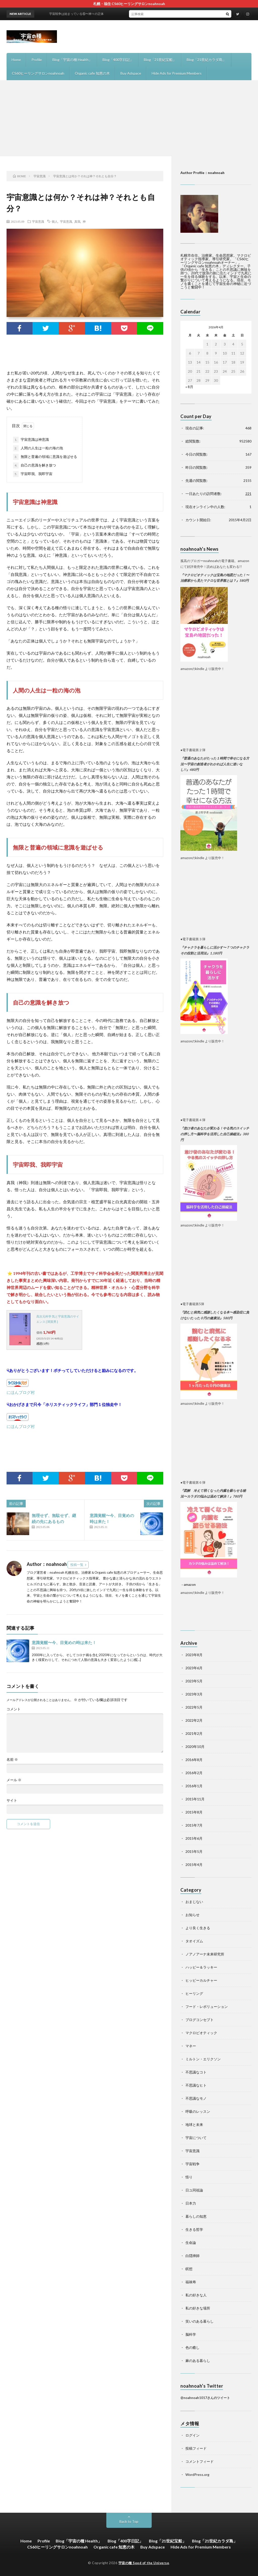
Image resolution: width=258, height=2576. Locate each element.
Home (16, 59)
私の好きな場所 (197, 2308)
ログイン (192, 2435)
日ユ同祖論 (194, 2190)
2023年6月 (194, 1668)
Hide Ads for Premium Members (177, 73)
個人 (55, 221)
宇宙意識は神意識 (31, 440)
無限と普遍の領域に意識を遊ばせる (45, 457)
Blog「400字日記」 (118, 59)
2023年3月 (194, 1694)
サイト (12, 1800)
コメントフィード (199, 2461)
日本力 (190, 2203)
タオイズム (194, 1941)
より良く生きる (197, 1928)
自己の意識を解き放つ (34, 465)
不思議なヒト (196, 2085)
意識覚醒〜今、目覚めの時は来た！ (64, 1642)
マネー (190, 2046)
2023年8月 (194, 1655)
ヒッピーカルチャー (201, 1980)
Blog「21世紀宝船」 (160, 59)
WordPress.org (197, 2474)
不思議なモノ (196, 2098)
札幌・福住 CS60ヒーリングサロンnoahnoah (129, 4)
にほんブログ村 (21, 1392)
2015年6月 (194, 1838)
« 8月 (189, 387)
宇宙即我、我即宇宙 (32, 474)
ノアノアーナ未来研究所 (204, 1954)
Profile (36, 59)
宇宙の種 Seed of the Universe (143, 2563)
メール (14, 1780)
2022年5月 (194, 1707)
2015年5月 (194, 1851)
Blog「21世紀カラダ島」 (206, 59)
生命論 (190, 2242)
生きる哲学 (194, 2229)
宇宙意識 (38, 221)
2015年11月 (195, 1799)
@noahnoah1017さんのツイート (205, 2398)
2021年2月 (194, 1733)
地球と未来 (194, 2124)
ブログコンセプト (199, 2019)
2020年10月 (195, 1746)
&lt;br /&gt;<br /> (215, 704)
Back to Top (128, 2521)
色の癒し (192, 2347)
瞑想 (188, 2269)
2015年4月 (194, 1864)
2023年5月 (194, 1681)
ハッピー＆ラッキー (201, 1967)
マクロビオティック (201, 2033)
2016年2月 (194, 1773)
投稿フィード (196, 2448)
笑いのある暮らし (199, 2321)
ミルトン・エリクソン (203, 2059)
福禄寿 (190, 2282)
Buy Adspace (130, 73)
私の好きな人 (196, 2295)
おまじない (194, 1901)
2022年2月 (194, 1720)
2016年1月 (194, 1786)
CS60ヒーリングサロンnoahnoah (38, 73)
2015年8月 (194, 1812)
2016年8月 (194, 1760)
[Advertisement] (129, 118)
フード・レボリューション (206, 2006)
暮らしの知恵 (196, 2216)
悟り (188, 2177)
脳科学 (190, 2334)
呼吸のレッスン (197, 2111)
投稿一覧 (76, 1565)
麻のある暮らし (197, 2360)
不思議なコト (196, 2072)
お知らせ (192, 1915)
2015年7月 (194, 1825)
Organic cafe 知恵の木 (92, 73)
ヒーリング (194, 1993)
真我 (77, 221)
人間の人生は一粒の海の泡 (38, 448)
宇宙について (196, 2137)
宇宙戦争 (192, 2164)
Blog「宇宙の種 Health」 (72, 59)
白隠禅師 (192, 2255)
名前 (12, 1759)
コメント (14, 1709)
